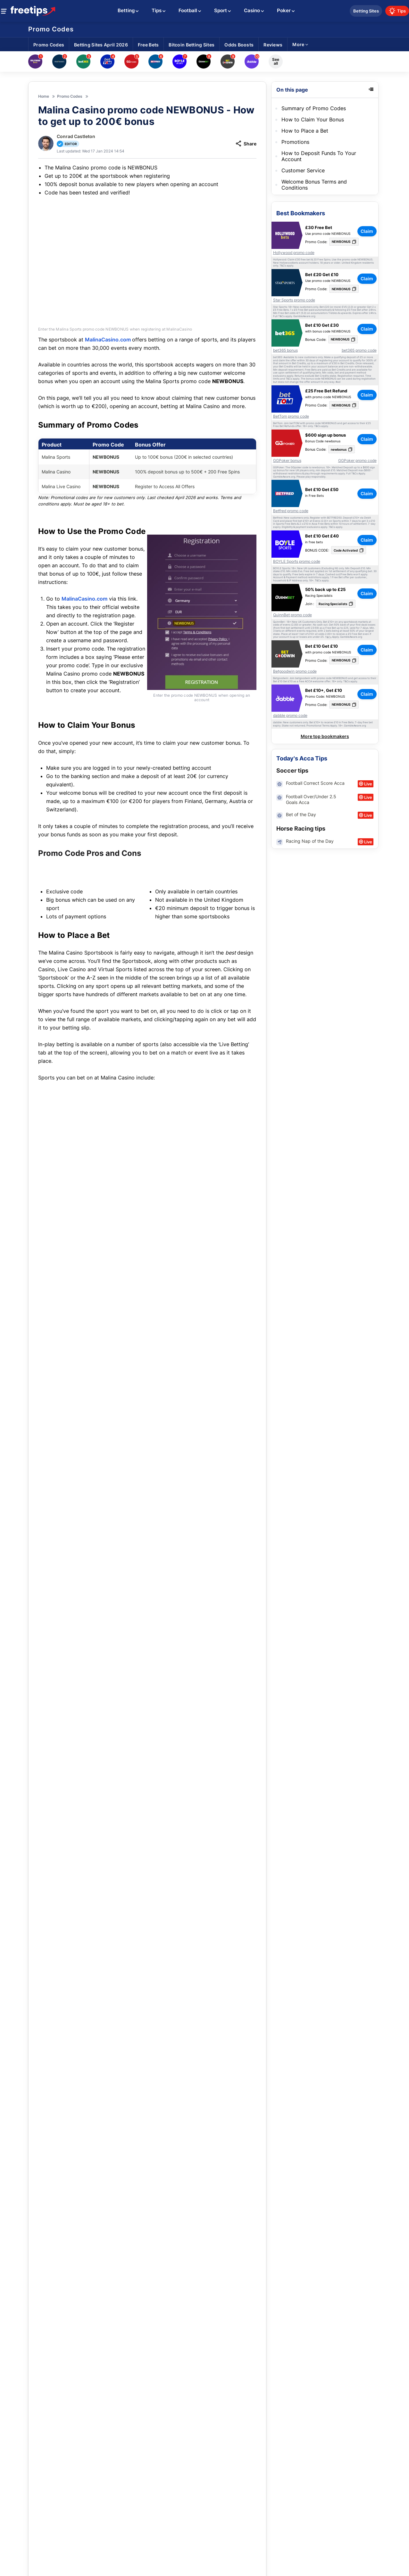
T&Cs (283, 265)
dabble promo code (290, 715)
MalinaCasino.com (108, 334)
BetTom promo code (291, 416)
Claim (235, 2529)
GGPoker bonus (287, 460)
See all (275, 61)
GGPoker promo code (357, 460)
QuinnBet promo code (292, 615)
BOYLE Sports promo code (296, 561)
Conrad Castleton (76, 136)
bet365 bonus (285, 350)
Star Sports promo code (294, 300)
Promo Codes (51, 29)
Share (246, 143)
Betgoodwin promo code (295, 671)
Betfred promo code (290, 511)
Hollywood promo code (293, 252)
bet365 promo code (359, 350)
